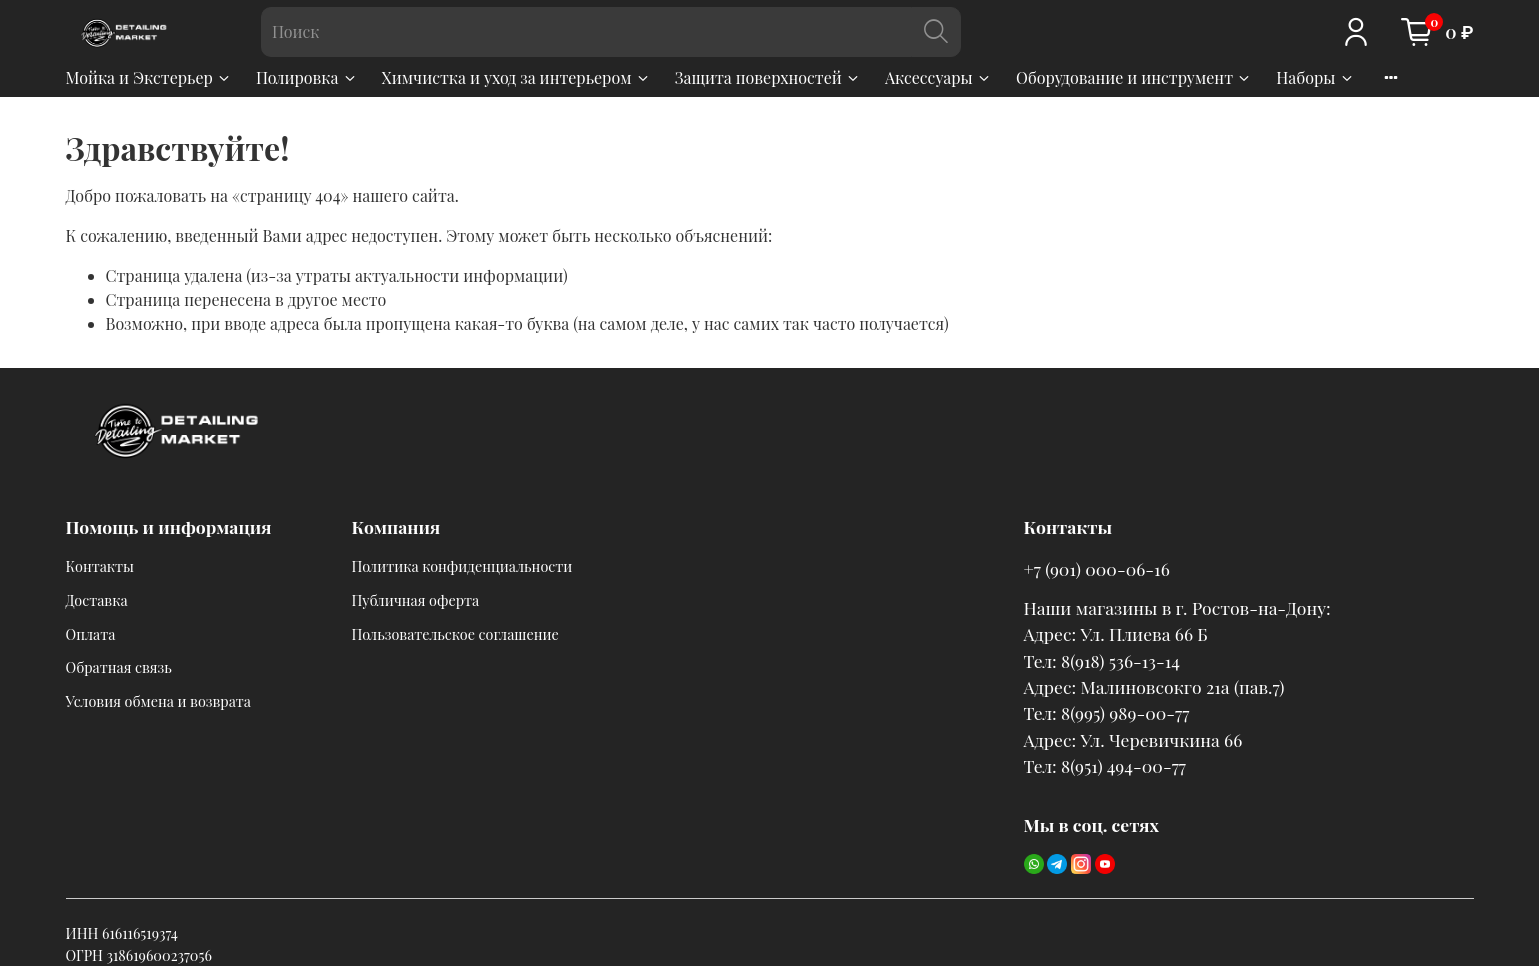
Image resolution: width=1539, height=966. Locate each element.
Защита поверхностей (768, 77)
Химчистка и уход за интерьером (516, 77)
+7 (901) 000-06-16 (1097, 568)
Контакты (100, 566)
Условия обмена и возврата (158, 701)
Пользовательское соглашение (455, 634)
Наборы (1315, 77)
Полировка (307, 77)
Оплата (91, 634)
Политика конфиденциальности (462, 566)
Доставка (97, 600)
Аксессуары (938, 77)
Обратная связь (119, 667)
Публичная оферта (416, 600)
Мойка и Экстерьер (149, 77)
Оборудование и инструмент (1134, 77)
